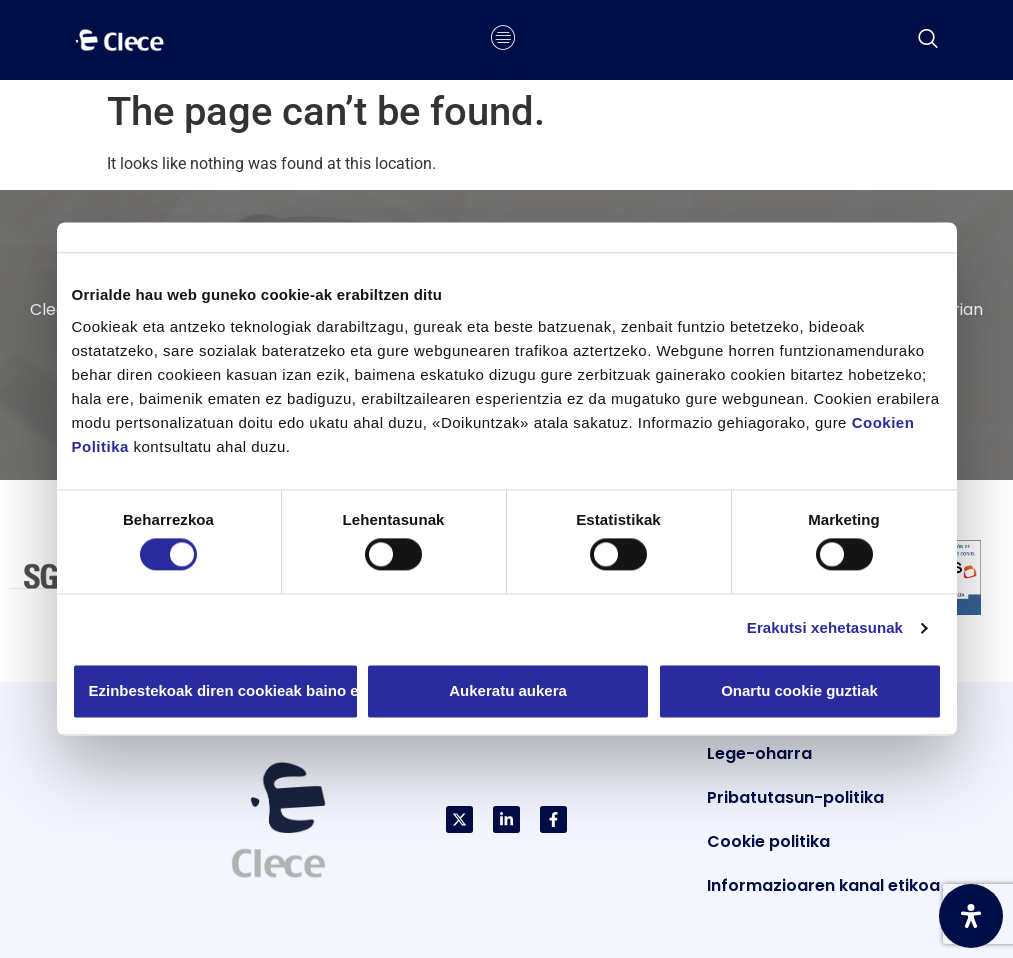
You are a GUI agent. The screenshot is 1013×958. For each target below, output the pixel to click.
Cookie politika (768, 841)
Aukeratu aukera (508, 690)
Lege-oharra (759, 753)
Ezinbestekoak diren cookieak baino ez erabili (224, 690)
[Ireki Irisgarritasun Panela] (971, 916)
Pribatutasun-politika (795, 797)
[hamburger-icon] (503, 40)
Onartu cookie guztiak (799, 690)
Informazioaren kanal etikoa (823, 885)
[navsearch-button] (928, 40)
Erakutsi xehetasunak (825, 628)
